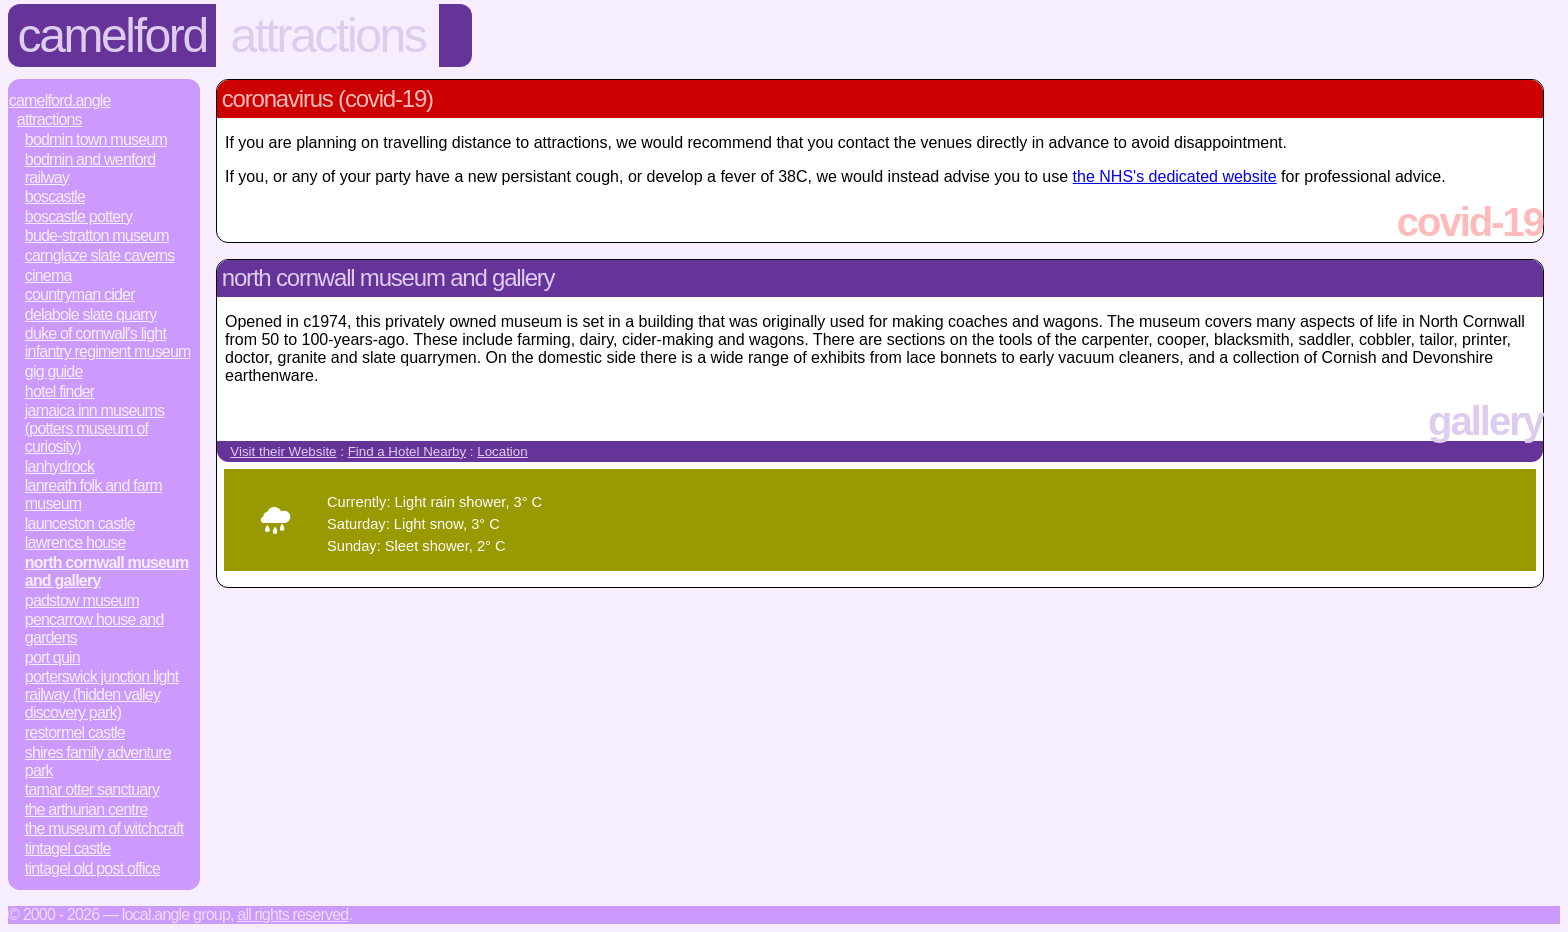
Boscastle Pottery (78, 216)
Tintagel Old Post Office (92, 868)
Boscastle (55, 196)
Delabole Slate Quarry (91, 314)
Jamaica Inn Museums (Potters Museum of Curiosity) (95, 428)
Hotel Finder (60, 391)
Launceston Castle (80, 523)
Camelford (112, 35)
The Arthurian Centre (86, 809)
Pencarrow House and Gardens (94, 628)
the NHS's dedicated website (1175, 176)
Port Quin (52, 657)
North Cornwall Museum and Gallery (107, 571)
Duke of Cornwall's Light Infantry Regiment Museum (108, 342)
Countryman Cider (80, 294)
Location (502, 451)
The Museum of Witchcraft (104, 828)
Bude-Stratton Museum (97, 235)
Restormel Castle (75, 732)
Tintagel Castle (68, 848)
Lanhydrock (59, 466)
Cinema (48, 275)
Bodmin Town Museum (96, 139)
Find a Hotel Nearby (407, 451)
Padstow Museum (82, 600)
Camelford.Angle (60, 100)
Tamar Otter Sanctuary (92, 789)
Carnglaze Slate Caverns (100, 255)
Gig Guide (54, 371)
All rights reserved (292, 914)
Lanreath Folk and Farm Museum (93, 494)
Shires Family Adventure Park (98, 761)
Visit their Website (283, 451)
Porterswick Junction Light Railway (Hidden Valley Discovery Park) (102, 694)
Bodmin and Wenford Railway (90, 168)
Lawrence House (75, 542)
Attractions (327, 35)
